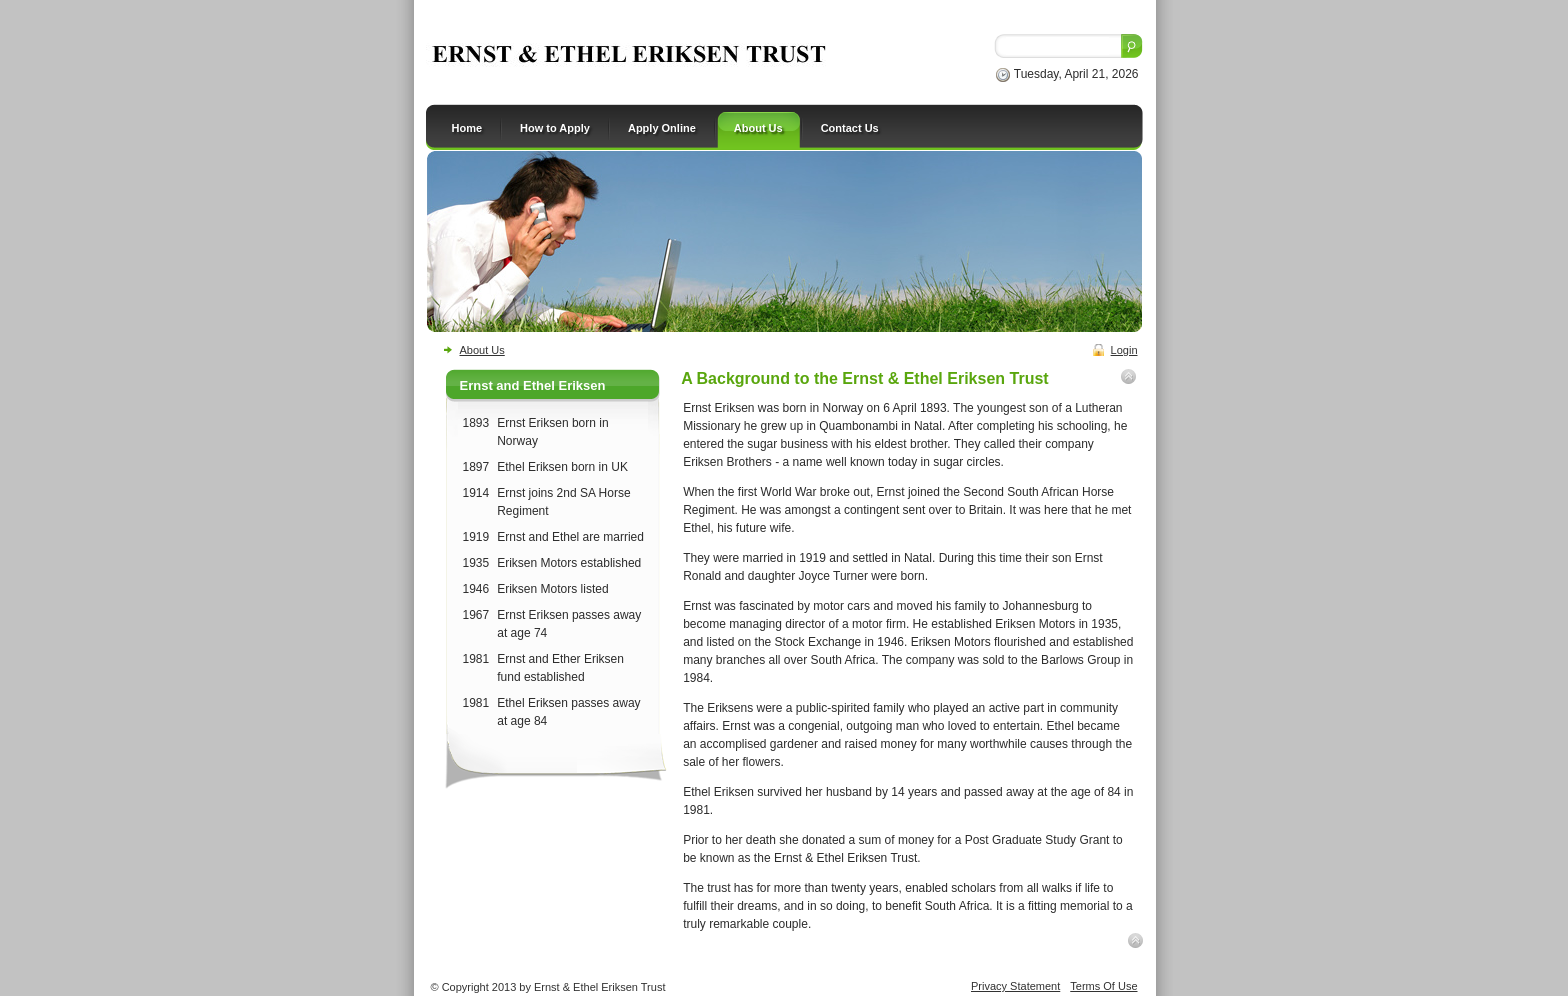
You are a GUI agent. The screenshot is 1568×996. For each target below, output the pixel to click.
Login (1124, 350)
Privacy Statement (1015, 986)
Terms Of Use (1103, 986)
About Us (482, 350)
